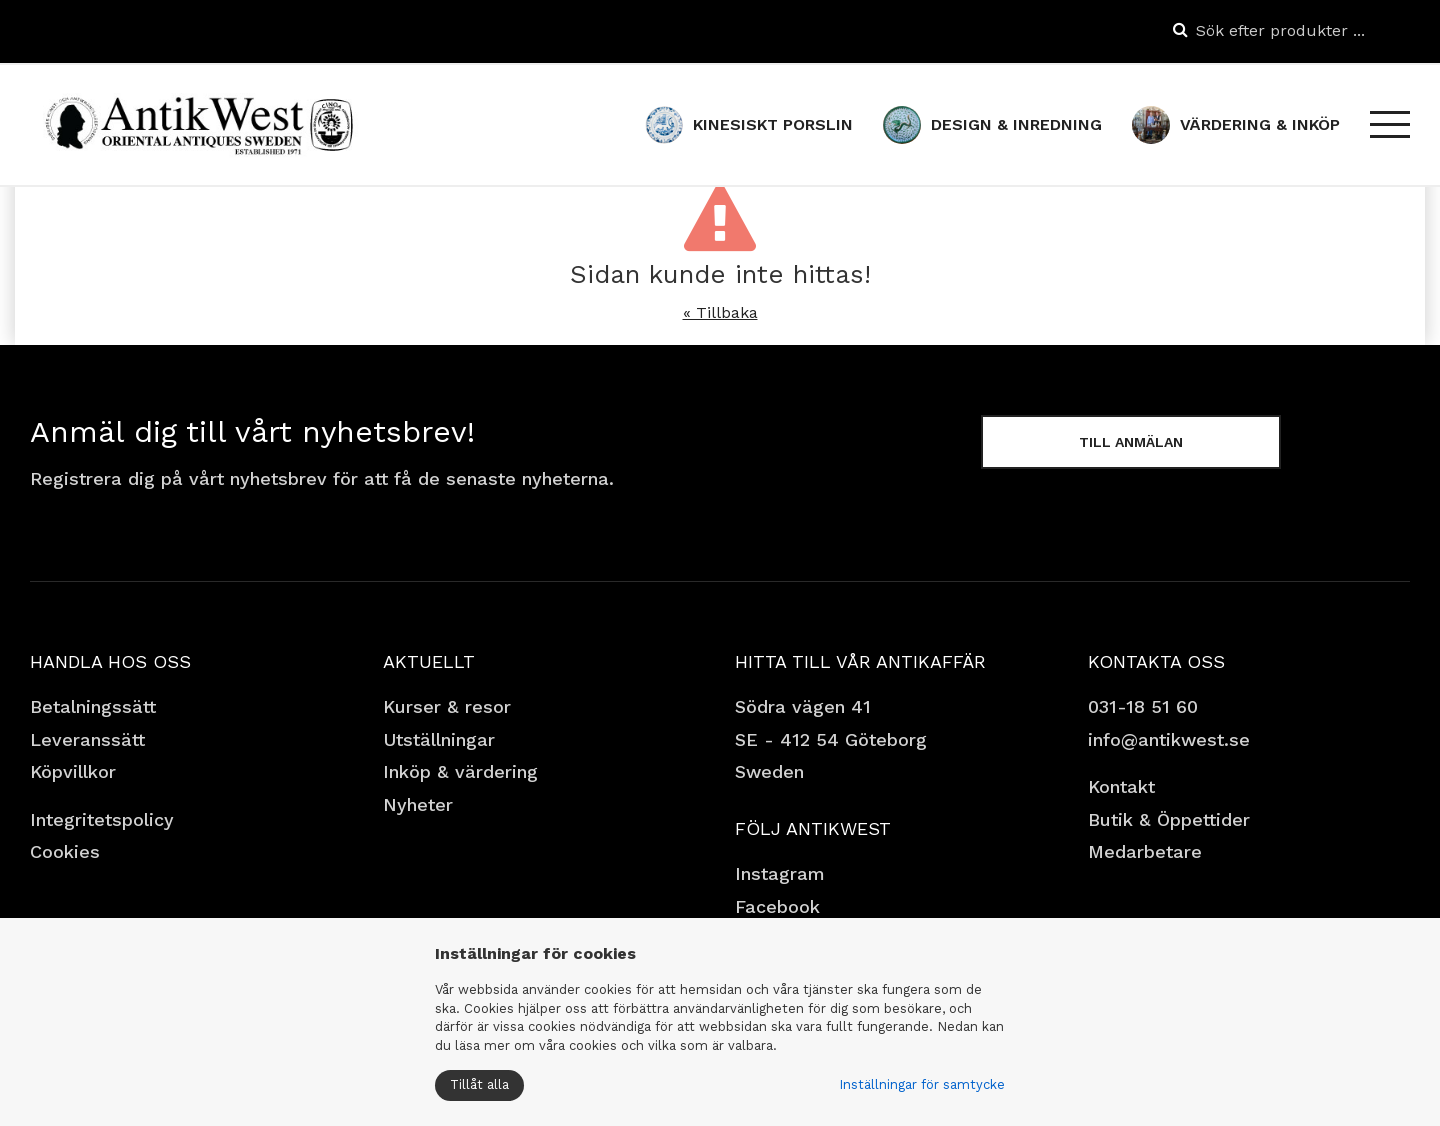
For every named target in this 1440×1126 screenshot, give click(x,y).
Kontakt (1121, 786)
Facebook (777, 906)
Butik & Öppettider (1169, 819)
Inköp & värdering (460, 771)
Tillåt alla (479, 1084)
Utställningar (439, 739)
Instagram (780, 873)
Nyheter (418, 804)
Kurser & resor (447, 706)
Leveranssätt (87, 739)
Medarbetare (1145, 851)
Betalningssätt (93, 706)
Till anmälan (1131, 442)
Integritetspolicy (102, 819)
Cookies (65, 851)
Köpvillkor (73, 771)
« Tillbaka (720, 312)
